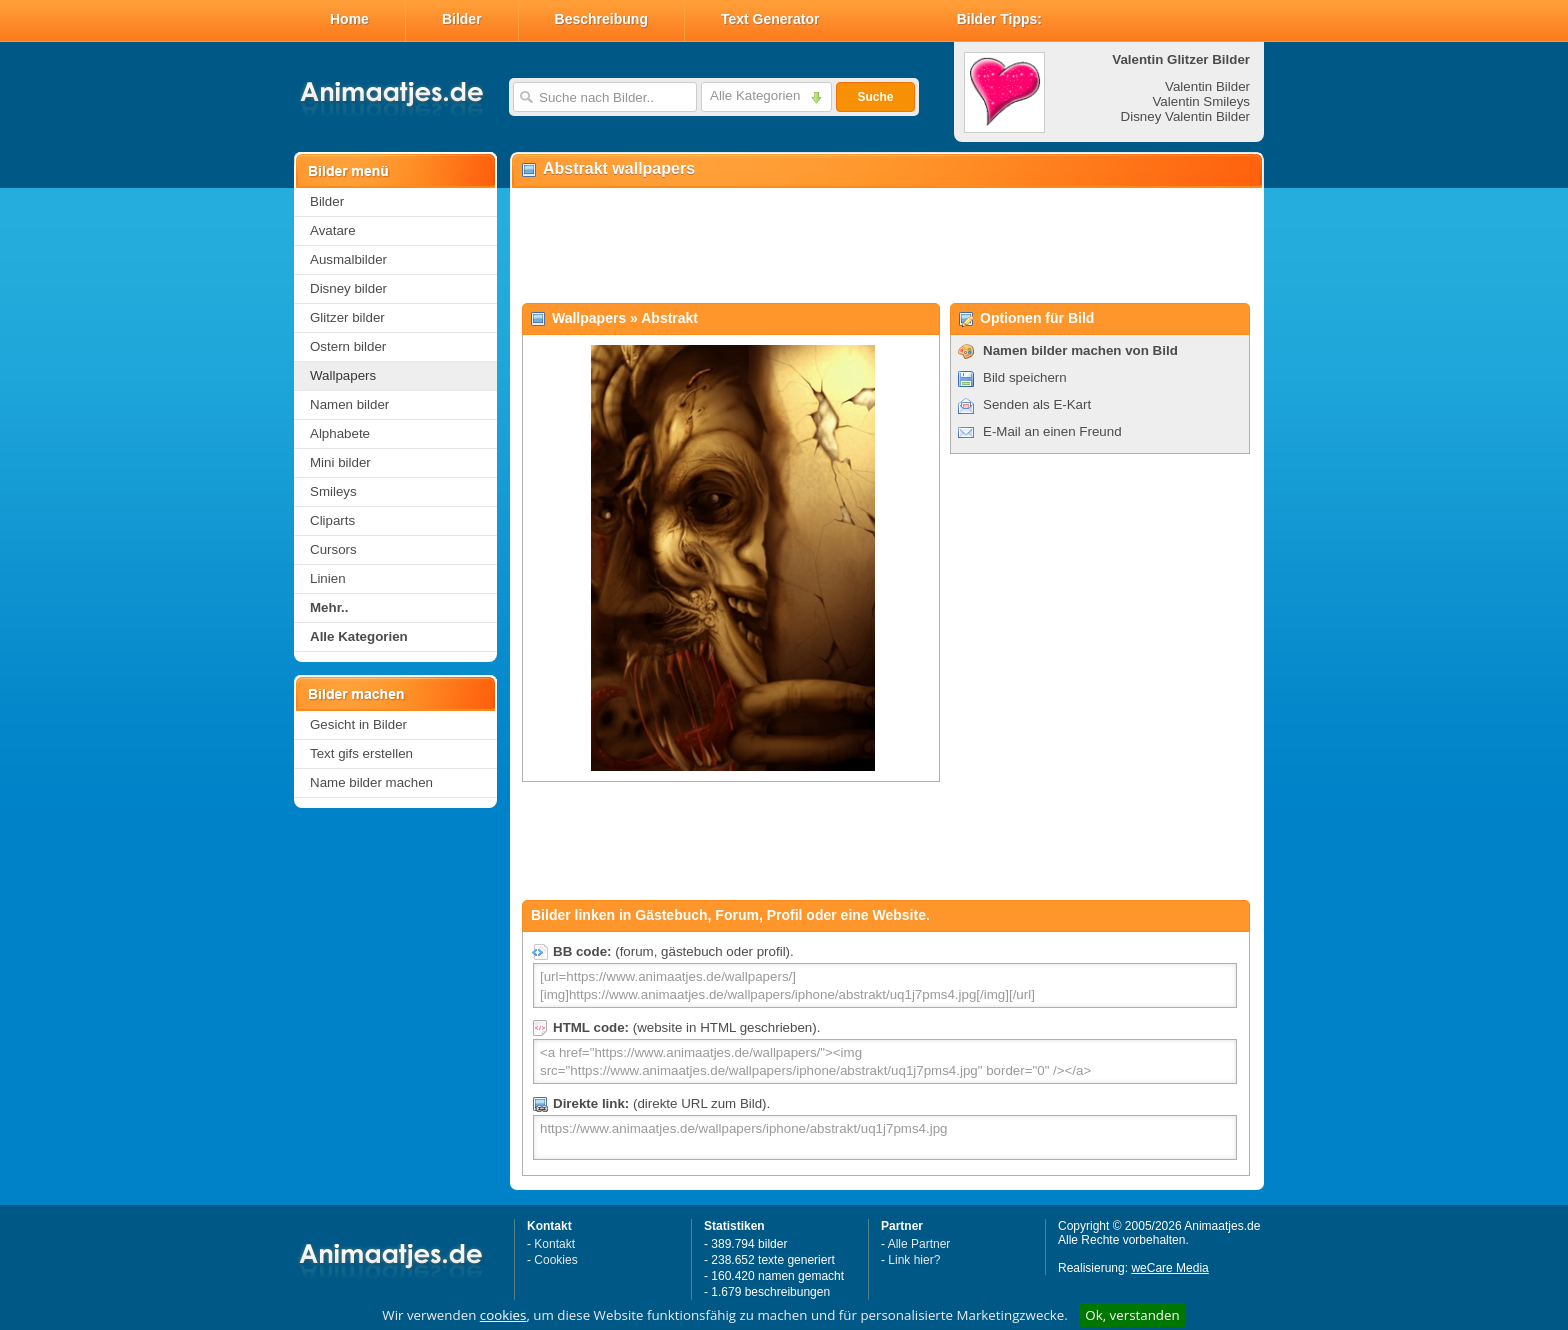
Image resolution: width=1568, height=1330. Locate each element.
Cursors (333, 549)
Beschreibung (601, 19)
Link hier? (914, 1260)
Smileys (333, 491)
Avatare (333, 230)
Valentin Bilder (1207, 86)
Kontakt (554, 1244)
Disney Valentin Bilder (1185, 116)
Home (349, 19)
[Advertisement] (886, 246)
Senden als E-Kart (1037, 404)
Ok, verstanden (1132, 1315)
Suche (875, 97)
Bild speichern (1025, 377)
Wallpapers (343, 375)
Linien (328, 578)
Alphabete (340, 433)
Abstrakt (669, 318)
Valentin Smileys (1201, 101)
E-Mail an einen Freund (1052, 431)
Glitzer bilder (347, 317)
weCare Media (1169, 1268)
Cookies (555, 1260)
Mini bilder (340, 462)
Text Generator (770, 19)
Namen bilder (349, 404)
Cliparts (332, 520)
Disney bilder (348, 288)
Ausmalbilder (348, 259)
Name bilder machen (371, 782)
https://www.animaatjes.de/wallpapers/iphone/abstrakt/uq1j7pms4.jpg (885, 1137)
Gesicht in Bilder (358, 724)
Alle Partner (919, 1244)
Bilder (462, 19)
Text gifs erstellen (361, 753)
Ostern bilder (348, 346)
